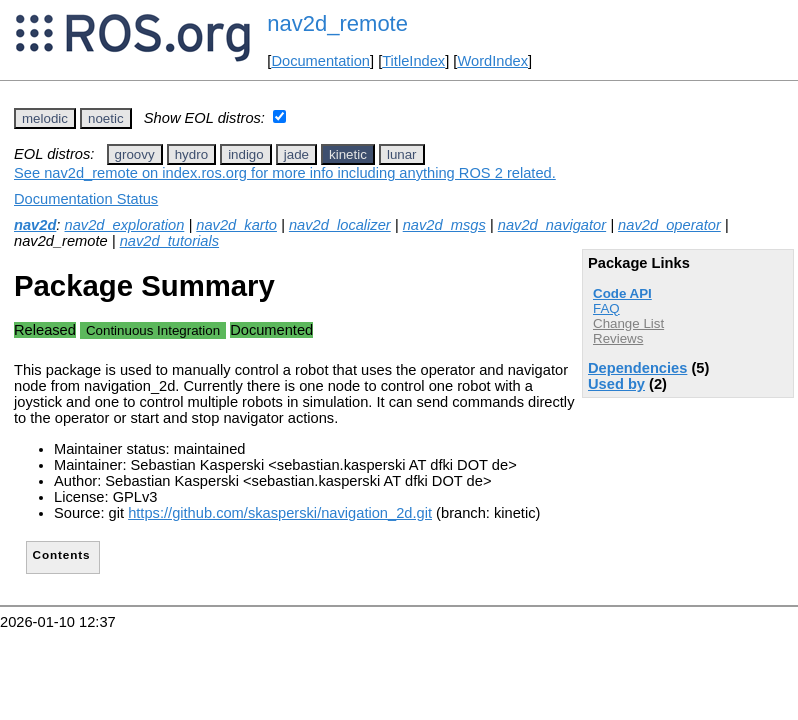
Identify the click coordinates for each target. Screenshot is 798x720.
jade (296, 154)
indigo (246, 154)
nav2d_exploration (125, 225)
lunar (402, 154)
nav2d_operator (669, 225)
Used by (616, 384)
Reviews (618, 338)
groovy (135, 154)
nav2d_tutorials (169, 241)
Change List (628, 323)
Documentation (320, 61)
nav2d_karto (236, 225)
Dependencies (637, 368)
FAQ (606, 308)
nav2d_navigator (552, 225)
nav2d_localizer (340, 225)
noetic (106, 118)
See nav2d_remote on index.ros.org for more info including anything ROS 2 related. (285, 173)
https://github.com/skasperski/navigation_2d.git (280, 513)
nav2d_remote (337, 23)
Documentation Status (86, 199)
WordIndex (492, 61)
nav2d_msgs (444, 225)
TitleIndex (413, 61)
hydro (191, 154)
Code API (622, 293)
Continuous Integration (153, 330)
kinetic (348, 154)
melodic (45, 118)
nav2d (35, 225)
